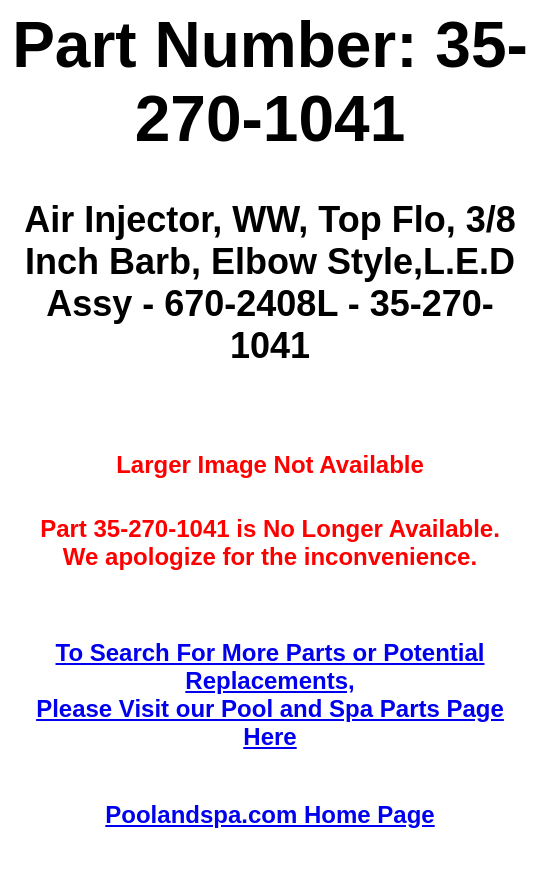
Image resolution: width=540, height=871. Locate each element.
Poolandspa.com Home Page (269, 814)
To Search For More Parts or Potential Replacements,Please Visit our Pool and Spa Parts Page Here (270, 694)
